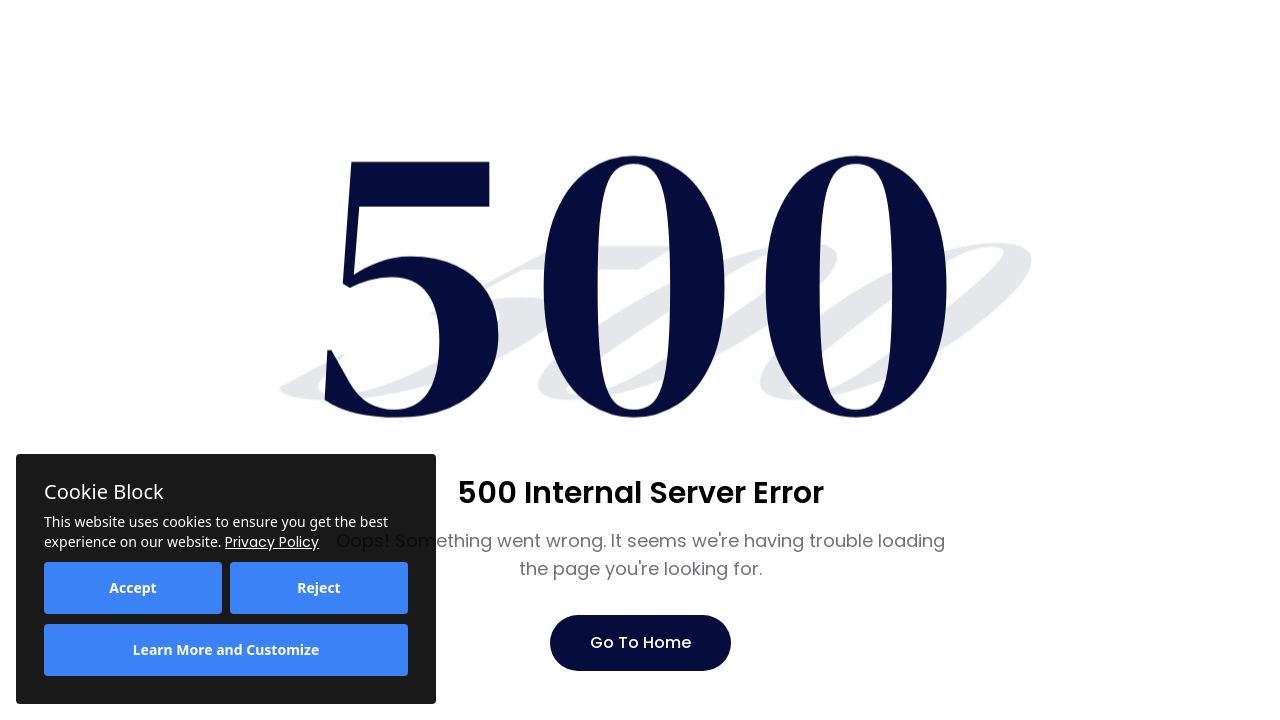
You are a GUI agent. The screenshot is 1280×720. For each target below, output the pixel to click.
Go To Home (640, 642)
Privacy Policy (272, 542)
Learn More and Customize (226, 649)
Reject (318, 587)
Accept (132, 587)
